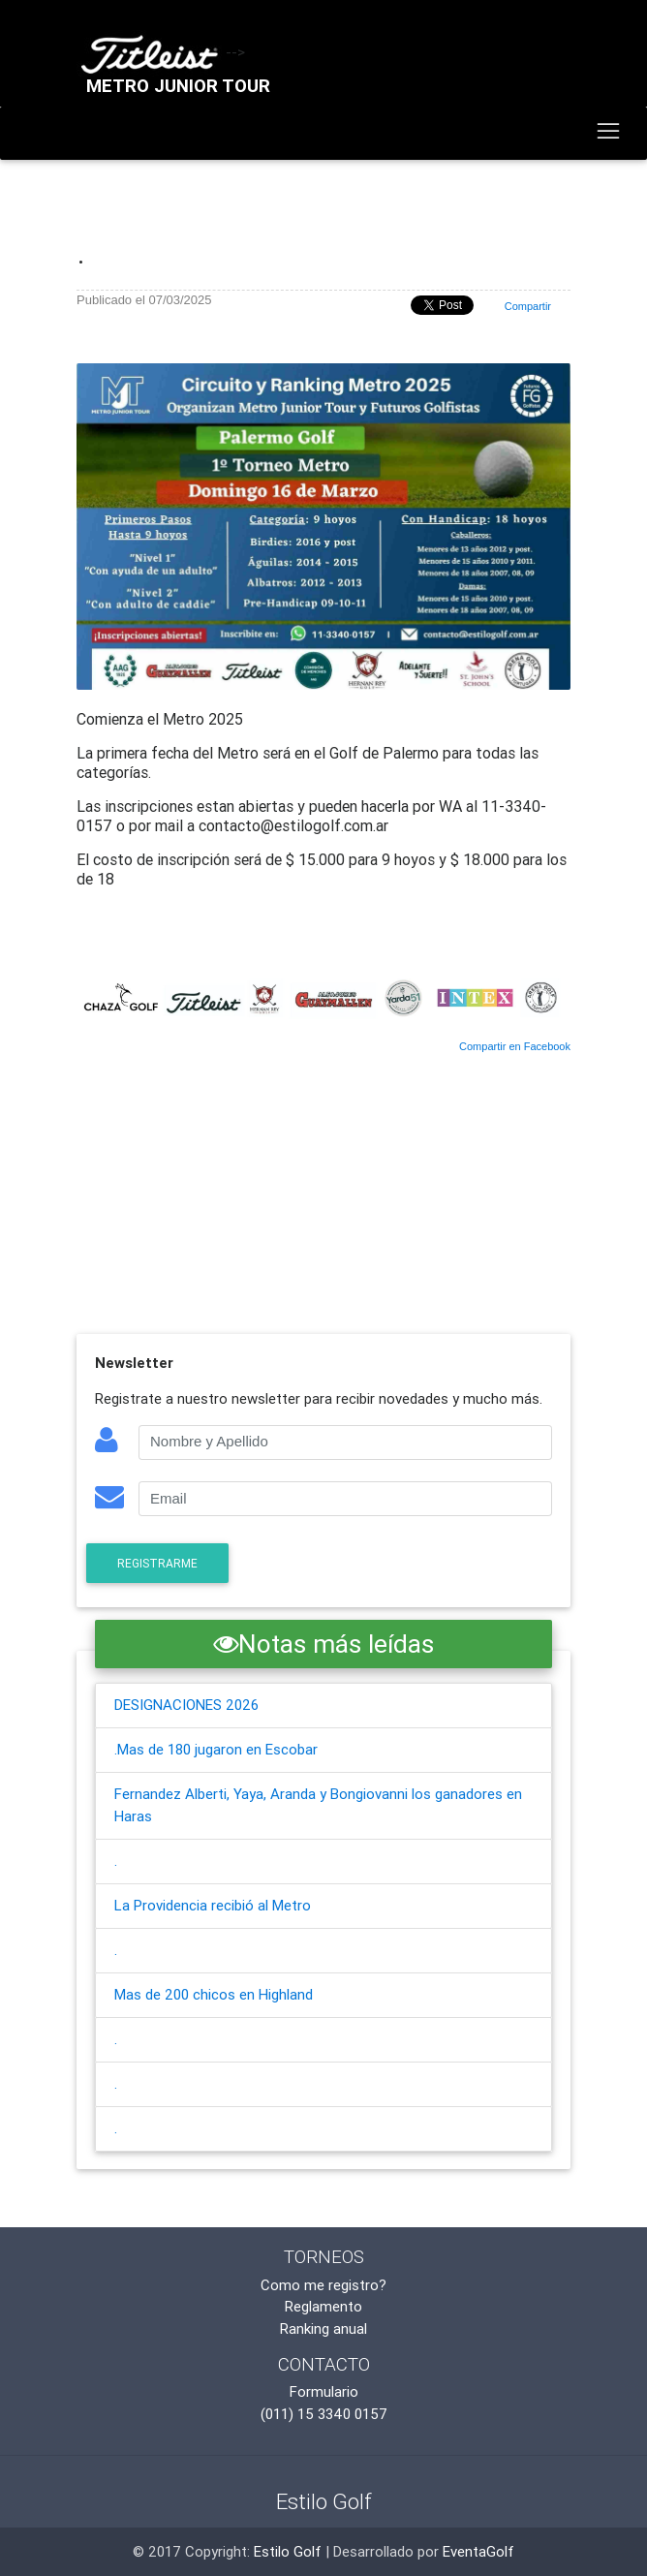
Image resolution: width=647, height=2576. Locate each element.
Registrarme (157, 1563)
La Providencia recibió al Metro (212, 1905)
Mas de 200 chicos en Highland (213, 1994)
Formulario (324, 2391)
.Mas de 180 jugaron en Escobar (216, 1749)
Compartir (528, 306)
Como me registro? (323, 2285)
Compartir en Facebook (514, 1046)
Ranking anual (323, 2328)
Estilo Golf (288, 2551)
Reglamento (323, 2306)
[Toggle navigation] (607, 131)
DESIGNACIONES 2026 (186, 1704)
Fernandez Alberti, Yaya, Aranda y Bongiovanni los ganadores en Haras (318, 1805)
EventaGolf (478, 2551)
